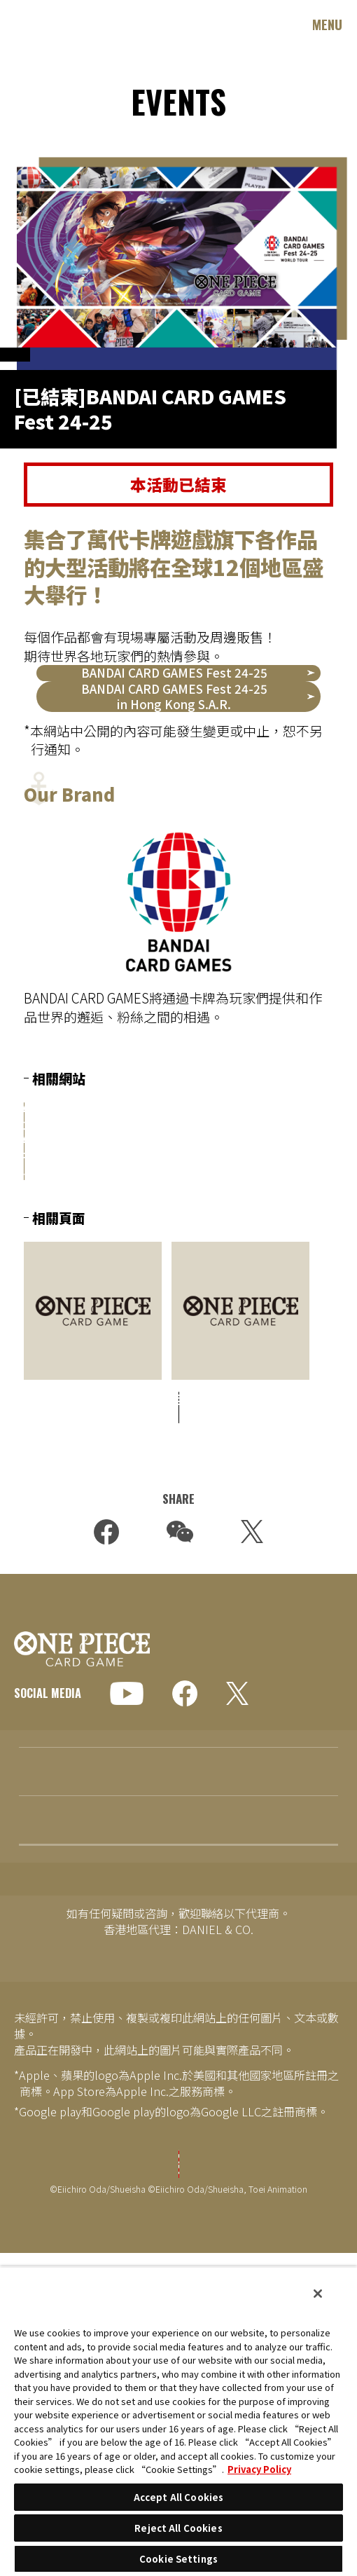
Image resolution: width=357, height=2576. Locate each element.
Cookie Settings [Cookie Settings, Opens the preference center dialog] (178, 2558)
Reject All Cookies (178, 2528)
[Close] (317, 2293)
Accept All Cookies (178, 2497)
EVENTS (34, 2019)
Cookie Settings (178, 2259)
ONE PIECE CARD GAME (62, 24)
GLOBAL (49, 1762)
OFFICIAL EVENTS (57, 368)
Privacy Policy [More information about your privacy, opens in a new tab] (259, 2469)
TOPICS (34, 1922)
